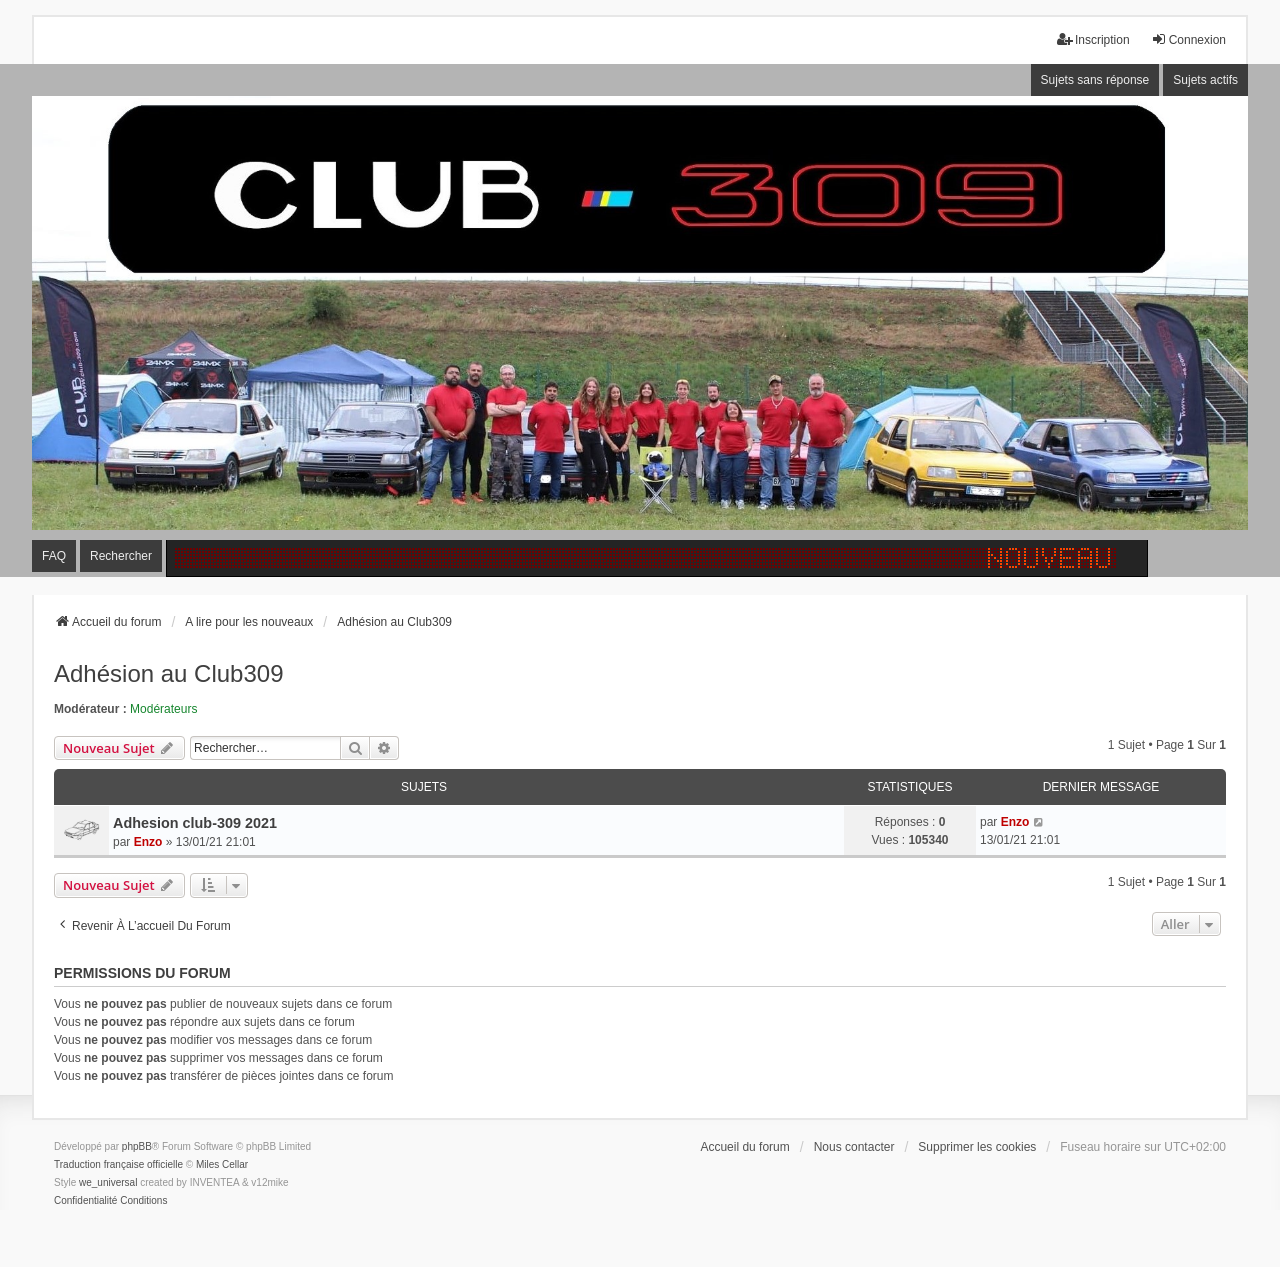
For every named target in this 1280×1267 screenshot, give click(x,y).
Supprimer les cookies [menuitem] (977, 1147)
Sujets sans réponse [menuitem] (1095, 80)
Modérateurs (163, 709)
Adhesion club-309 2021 (195, 823)
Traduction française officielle (118, 1164)
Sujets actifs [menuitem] (1205, 80)
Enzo (148, 842)
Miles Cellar (222, 1164)
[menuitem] (85, 1201)
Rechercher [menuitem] (121, 556)
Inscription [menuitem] (1093, 39)
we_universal (108, 1182)
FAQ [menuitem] (54, 556)
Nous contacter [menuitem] (854, 1147)
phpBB (137, 1146)
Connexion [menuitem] (1188, 39)
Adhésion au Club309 (169, 673)
